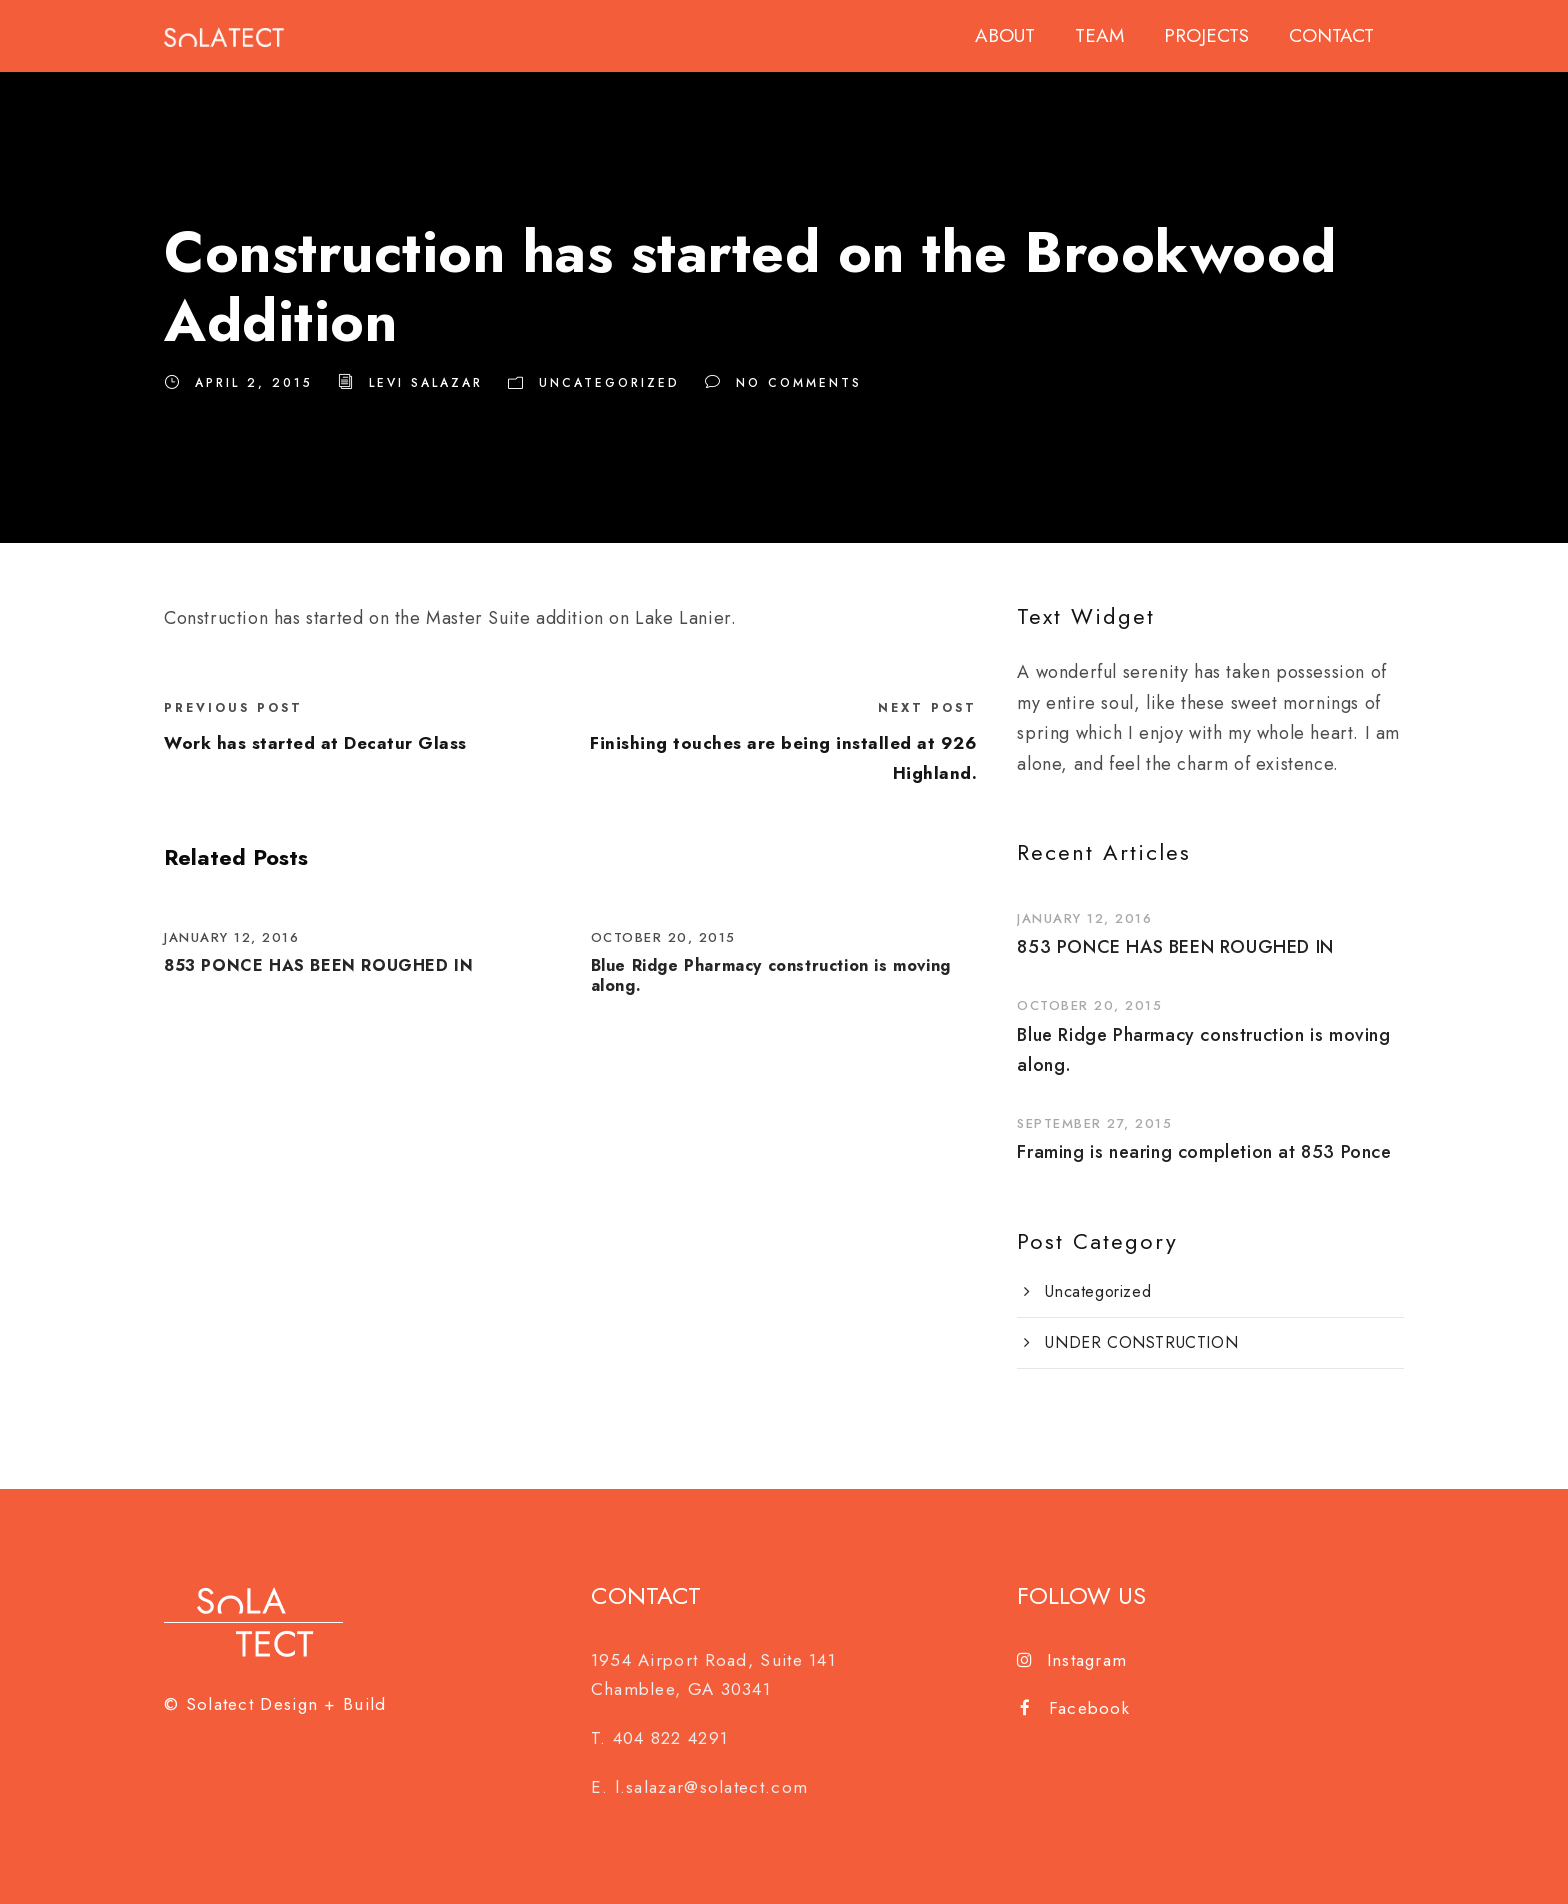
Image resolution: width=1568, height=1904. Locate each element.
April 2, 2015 (254, 383)
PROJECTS (1206, 35)
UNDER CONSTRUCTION (1141, 1342)
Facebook (1075, 1708)
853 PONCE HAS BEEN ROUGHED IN (318, 965)
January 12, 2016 (231, 937)
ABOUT (1005, 35)
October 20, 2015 (663, 937)
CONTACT (1331, 35)
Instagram (1072, 1660)
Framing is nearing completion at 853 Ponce (1204, 1152)
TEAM (1099, 35)
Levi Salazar (426, 383)
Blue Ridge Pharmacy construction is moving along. (771, 975)
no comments (799, 383)
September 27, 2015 (1094, 1123)
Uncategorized (609, 383)
